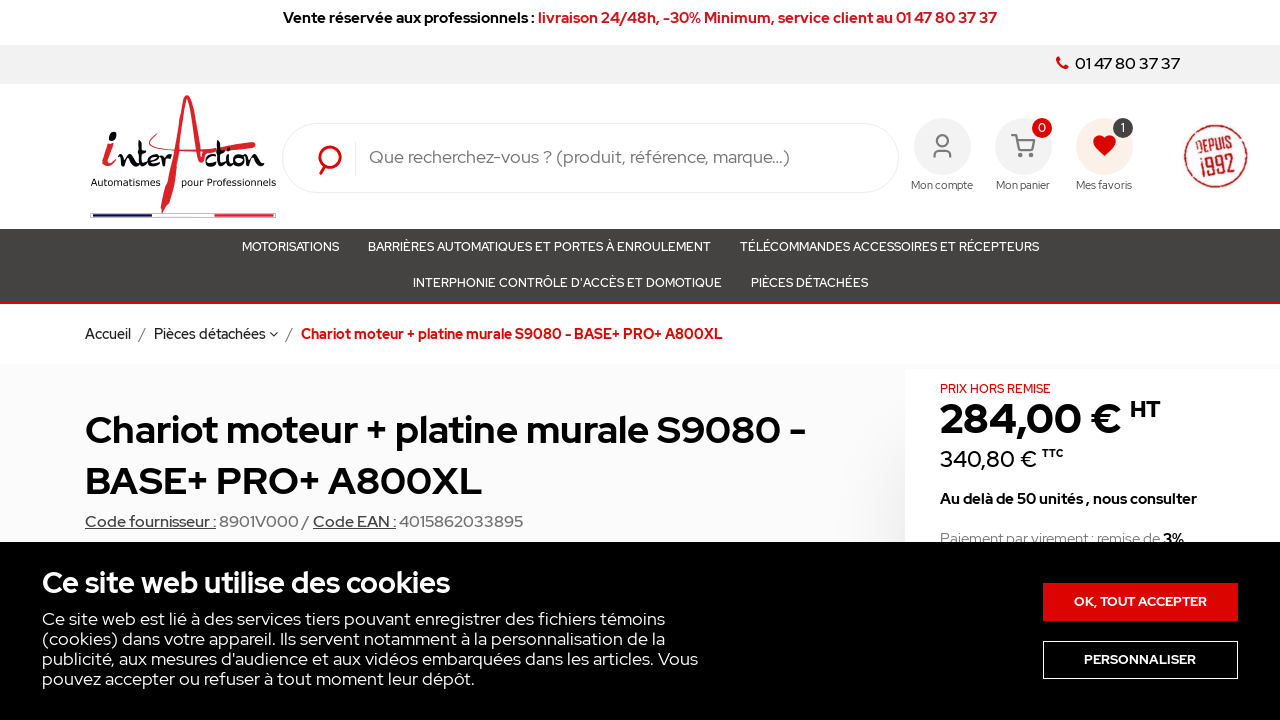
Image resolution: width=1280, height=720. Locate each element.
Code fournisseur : (150, 522)
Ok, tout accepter (1140, 601)
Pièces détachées (809, 283)
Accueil (109, 334)
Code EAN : (354, 522)
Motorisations (290, 247)
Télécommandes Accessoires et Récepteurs (889, 247)
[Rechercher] (618, 158)
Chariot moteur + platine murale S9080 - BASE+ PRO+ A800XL (512, 334)
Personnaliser (1140, 659)
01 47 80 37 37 (1118, 64)
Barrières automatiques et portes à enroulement (539, 247)
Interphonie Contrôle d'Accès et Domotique (567, 283)
